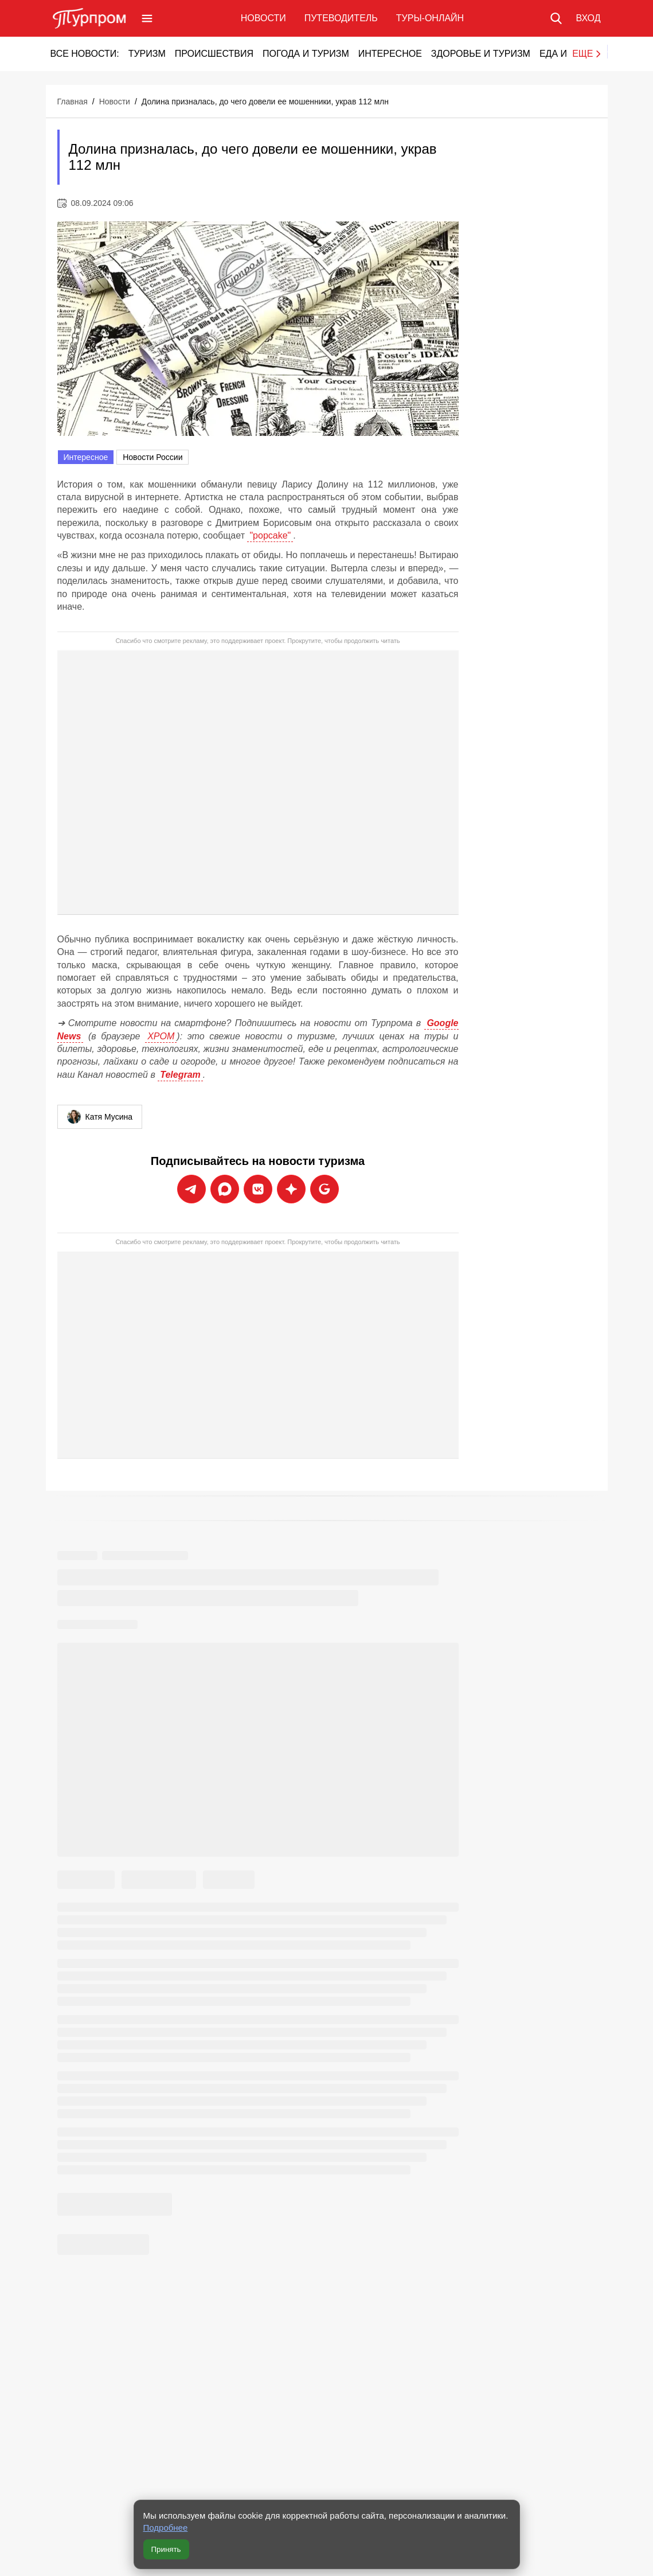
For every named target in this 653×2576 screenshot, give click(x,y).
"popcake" (270, 535)
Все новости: (84, 54)
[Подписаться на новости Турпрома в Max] (224, 1189)
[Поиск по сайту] (556, 18)
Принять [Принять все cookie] (166, 2549)
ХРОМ (160, 1036)
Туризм (147, 54)
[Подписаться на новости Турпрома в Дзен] (291, 1189)
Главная (72, 101)
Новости (263, 18)
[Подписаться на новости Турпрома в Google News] (324, 1189)
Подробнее (165, 2527)
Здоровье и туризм (480, 54)
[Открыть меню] (147, 18)
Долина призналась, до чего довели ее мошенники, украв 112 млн (265, 101)
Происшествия (214, 54)
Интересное (390, 54)
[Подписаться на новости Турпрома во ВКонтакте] (258, 1189)
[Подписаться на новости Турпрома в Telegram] (191, 1189)
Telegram (180, 1074)
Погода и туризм (306, 54)
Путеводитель (341, 18)
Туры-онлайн (430, 18)
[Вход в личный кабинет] (588, 18)
